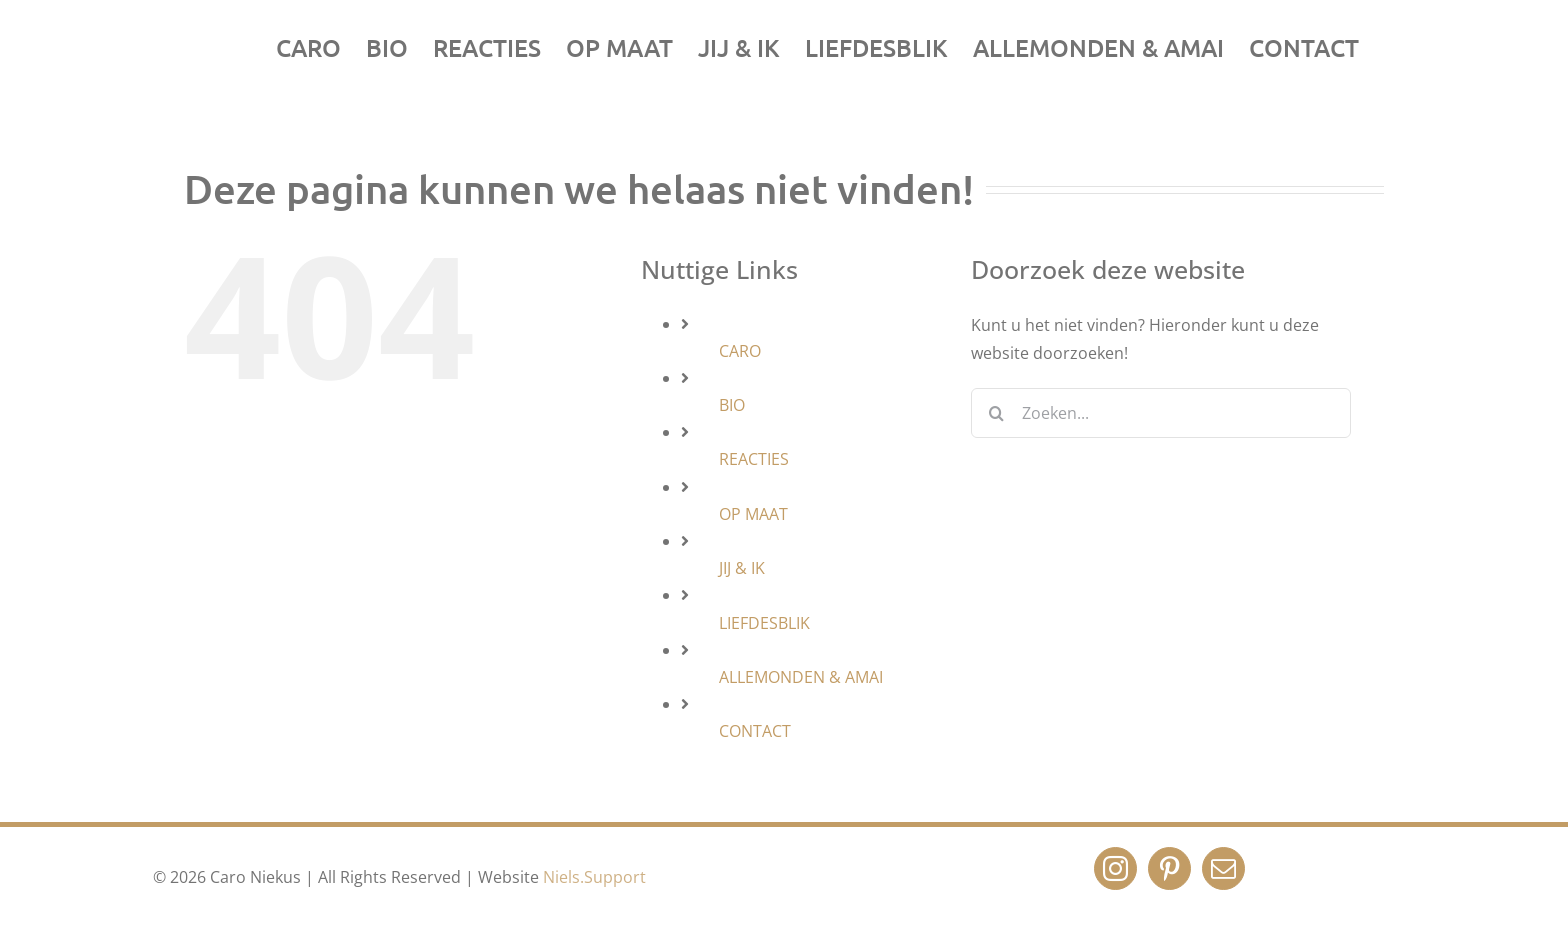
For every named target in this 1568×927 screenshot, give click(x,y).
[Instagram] (1115, 868)
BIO (732, 405)
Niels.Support (594, 877)
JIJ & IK (742, 568)
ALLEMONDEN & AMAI (801, 677)
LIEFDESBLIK (764, 623)
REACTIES (754, 459)
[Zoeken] (996, 413)
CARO (740, 351)
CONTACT (755, 731)
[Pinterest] (1169, 868)
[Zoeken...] (1161, 413)
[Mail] (1223, 868)
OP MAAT (753, 514)
